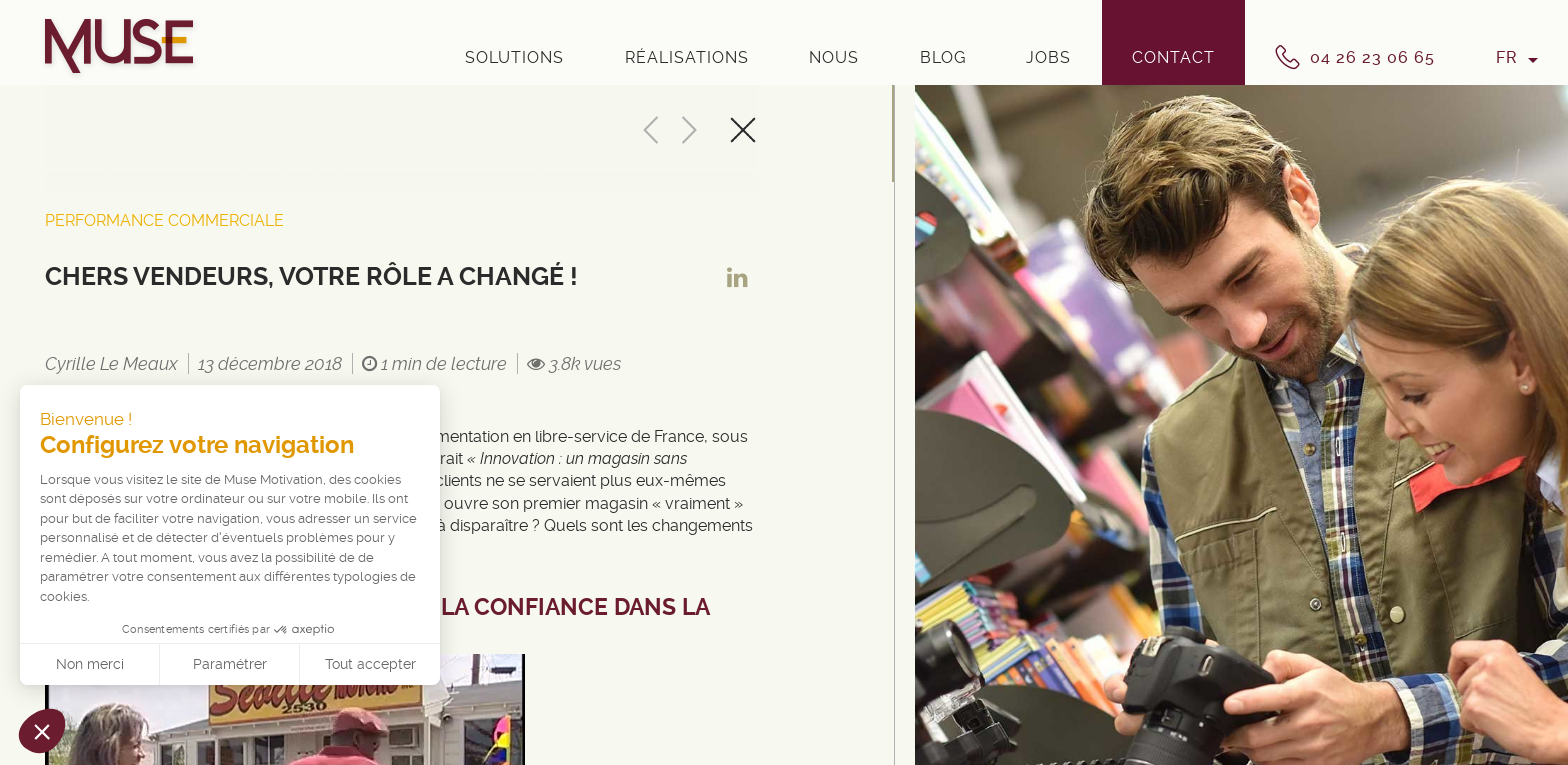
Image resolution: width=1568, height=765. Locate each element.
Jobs (1048, 57)
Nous (834, 57)
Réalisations (687, 57)
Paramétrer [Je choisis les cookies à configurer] (230, 664)
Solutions (514, 57)
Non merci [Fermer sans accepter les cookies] (90, 664)
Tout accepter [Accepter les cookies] (370, 664)
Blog (943, 57)
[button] (42, 731)
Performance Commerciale (164, 220)
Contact (1173, 57)
